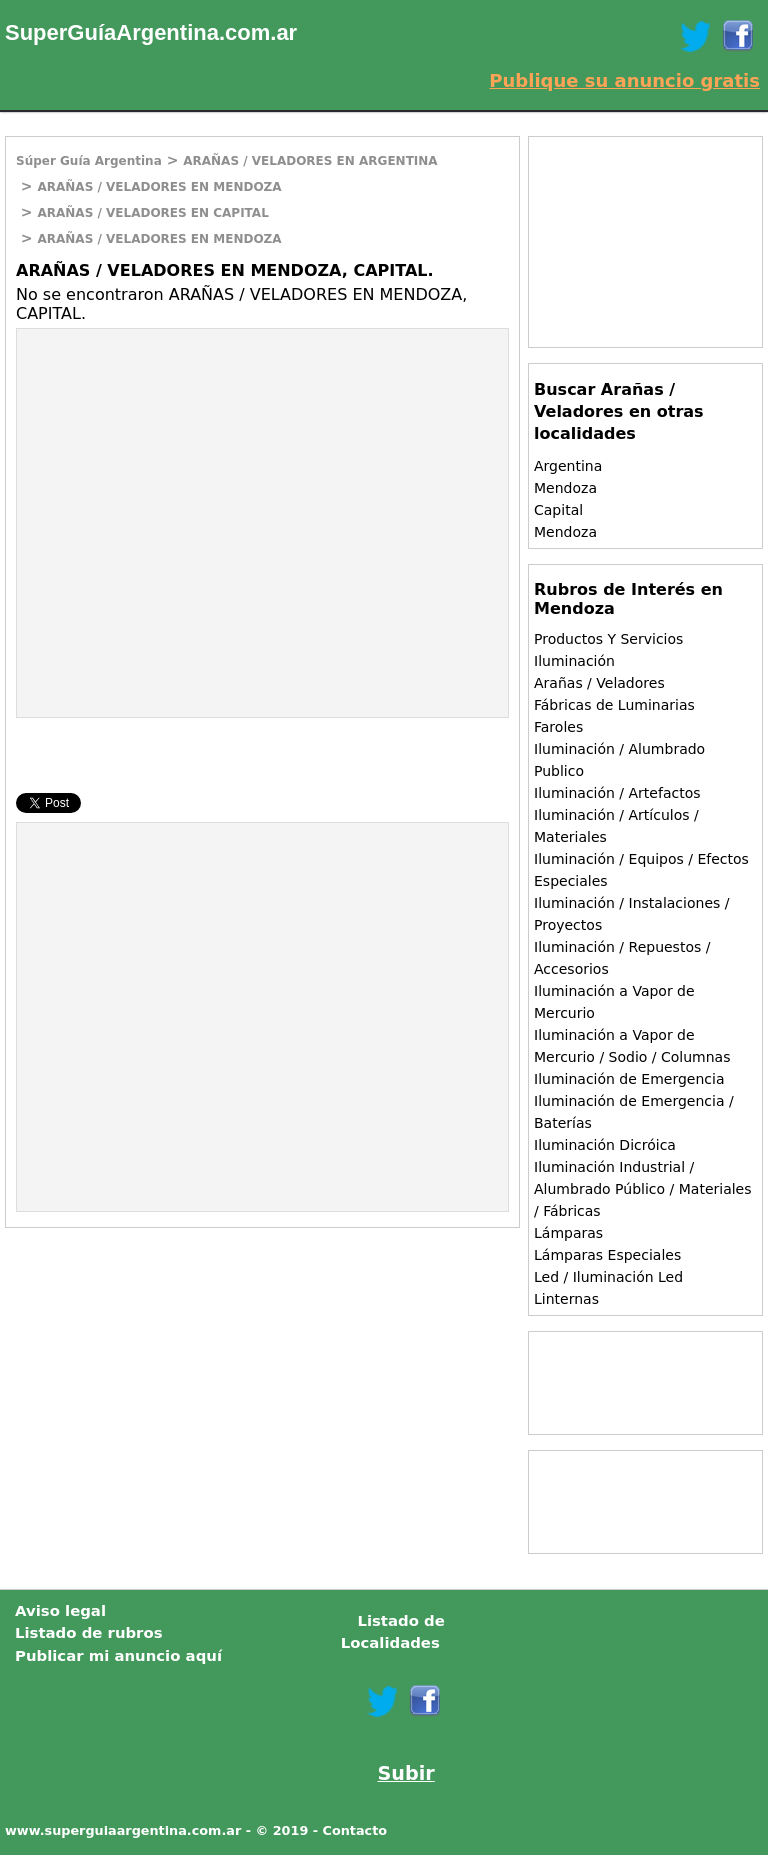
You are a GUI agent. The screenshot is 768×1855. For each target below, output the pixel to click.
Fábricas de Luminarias (614, 705)
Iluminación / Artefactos (617, 793)
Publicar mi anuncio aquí (118, 1656)
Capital (558, 510)
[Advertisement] (185, 474)
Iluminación (574, 661)
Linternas (566, 1299)
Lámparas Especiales (607, 1255)
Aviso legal (60, 1611)
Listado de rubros (89, 1633)
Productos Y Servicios (608, 639)
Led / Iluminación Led (608, 1277)
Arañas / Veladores (599, 683)
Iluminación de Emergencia (629, 1079)
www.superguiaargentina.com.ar (123, 1830)
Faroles (558, 727)
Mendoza (565, 488)
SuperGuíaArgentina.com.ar (151, 32)
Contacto (355, 1830)
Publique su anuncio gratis (624, 80)
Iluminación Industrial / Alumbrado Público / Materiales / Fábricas (643, 1189)
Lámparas (568, 1233)
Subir (406, 1773)
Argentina (568, 466)
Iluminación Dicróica (605, 1145)
